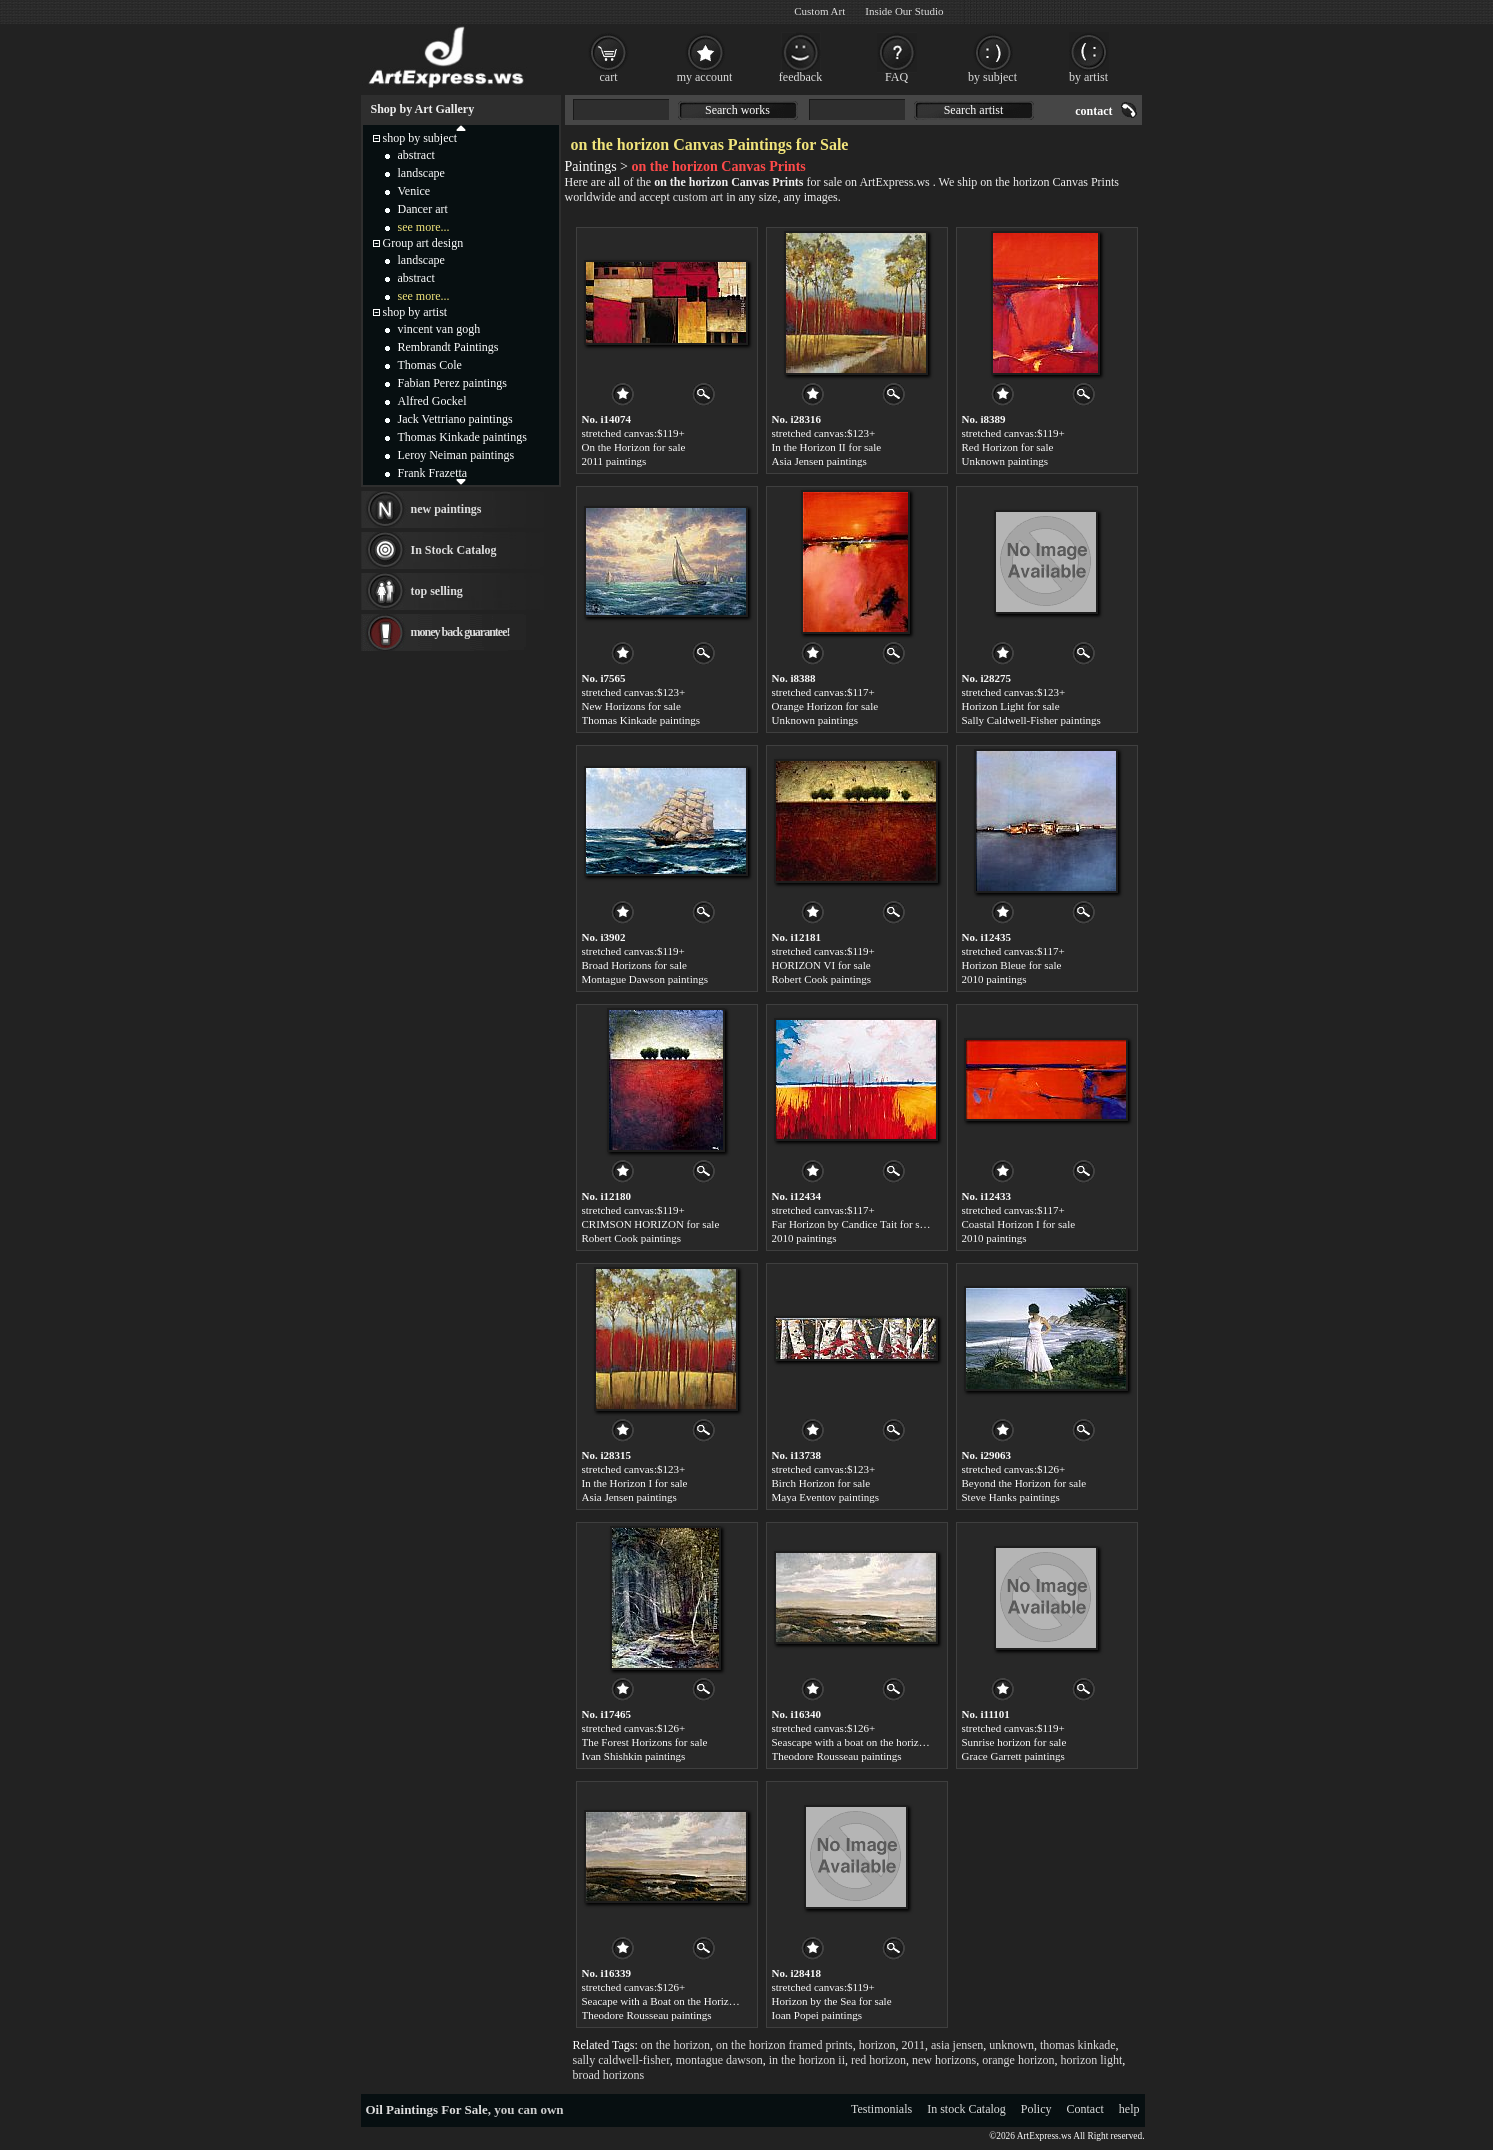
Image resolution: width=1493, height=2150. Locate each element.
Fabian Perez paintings (452, 383)
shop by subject (420, 138)
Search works (737, 110)
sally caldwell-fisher (621, 2060)
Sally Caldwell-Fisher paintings (1031, 720)
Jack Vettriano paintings (455, 419)
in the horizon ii (807, 2060)
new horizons (944, 2060)
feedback (800, 77)
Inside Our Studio (904, 11)
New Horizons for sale (631, 706)
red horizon (878, 2060)
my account (705, 77)
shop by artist (415, 312)
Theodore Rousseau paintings (837, 1756)
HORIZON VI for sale (821, 965)
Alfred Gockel (432, 401)
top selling (437, 591)
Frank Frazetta (433, 473)
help (1129, 2109)
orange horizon (1018, 2060)
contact (1093, 111)
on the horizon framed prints (784, 2045)
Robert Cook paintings (822, 979)
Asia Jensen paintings (819, 461)
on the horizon (675, 2045)
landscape (421, 173)
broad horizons (609, 2075)
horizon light (1092, 2060)
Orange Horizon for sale (825, 706)
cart (609, 77)
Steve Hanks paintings (1011, 1497)
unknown (1011, 2045)
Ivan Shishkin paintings (634, 1756)
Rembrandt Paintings (448, 347)
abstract (416, 155)
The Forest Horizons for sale (645, 1742)
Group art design (423, 243)
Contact (1085, 2109)
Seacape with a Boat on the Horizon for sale (679, 2001)
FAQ (896, 77)
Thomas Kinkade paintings (641, 720)
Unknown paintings (1005, 461)
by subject (992, 77)
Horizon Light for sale (1011, 706)
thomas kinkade (1078, 2045)
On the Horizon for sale (634, 447)
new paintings (446, 509)
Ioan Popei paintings (817, 2015)
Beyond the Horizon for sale (1024, 1483)
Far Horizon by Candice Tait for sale (852, 1224)
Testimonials (881, 2109)
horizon (877, 2045)
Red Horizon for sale (1008, 447)
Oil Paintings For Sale (427, 2109)
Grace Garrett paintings (1013, 1756)
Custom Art (819, 11)
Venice (414, 191)
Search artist (974, 110)
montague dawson (719, 2060)
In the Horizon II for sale (827, 447)
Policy (1036, 2109)
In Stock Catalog (454, 550)
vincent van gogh (439, 329)
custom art (698, 197)
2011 (913, 2045)
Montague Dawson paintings (645, 979)
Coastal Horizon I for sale (1019, 1224)
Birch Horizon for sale (821, 1483)
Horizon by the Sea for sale (832, 2001)
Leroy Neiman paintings (456, 455)
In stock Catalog (966, 2109)
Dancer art (423, 209)
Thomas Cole (430, 365)
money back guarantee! (460, 632)
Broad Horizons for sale (634, 965)
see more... (424, 227)
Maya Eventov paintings (826, 1497)
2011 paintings (614, 461)
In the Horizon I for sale (635, 1483)
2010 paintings (994, 979)
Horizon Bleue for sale (1012, 965)
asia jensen (957, 2045)
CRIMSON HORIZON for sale (651, 1224)
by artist (1088, 77)
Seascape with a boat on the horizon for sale (869, 1742)
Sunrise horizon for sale (1014, 1742)
